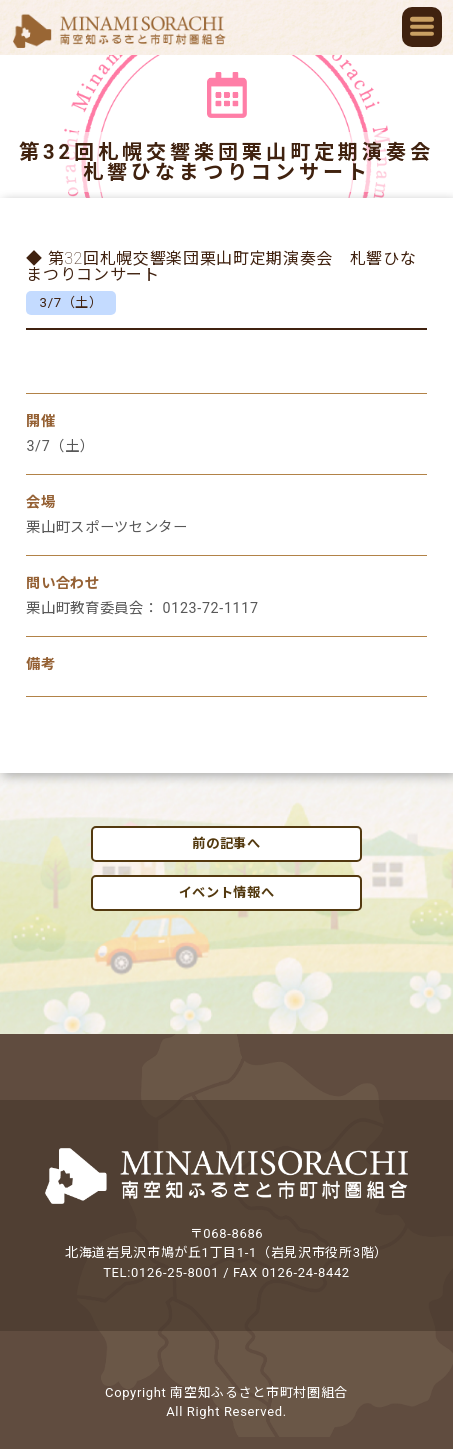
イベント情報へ (227, 892)
